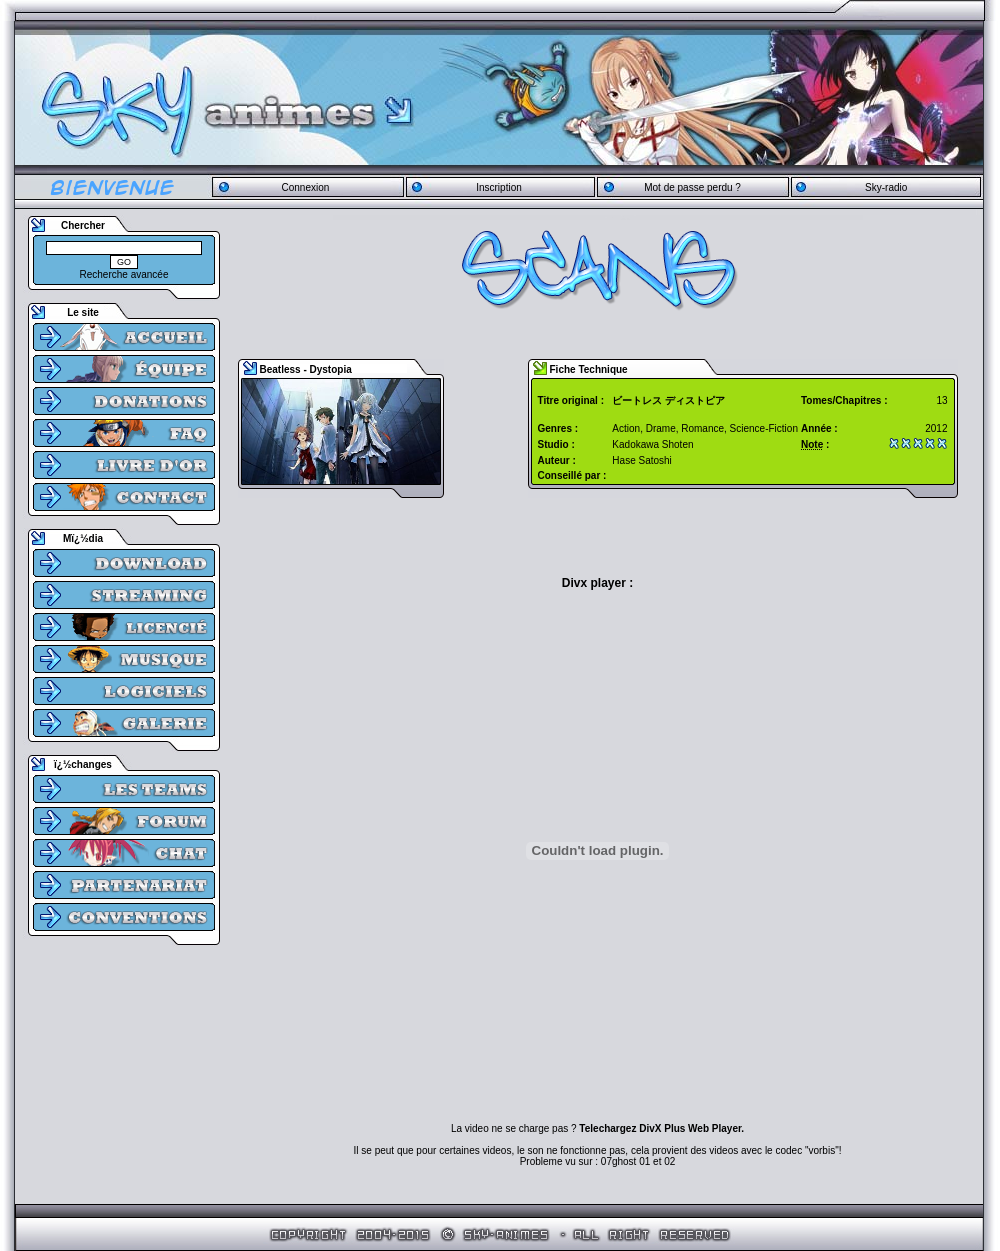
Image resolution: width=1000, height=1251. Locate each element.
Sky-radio (886, 187)
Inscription (499, 187)
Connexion (305, 187)
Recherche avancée (124, 274)
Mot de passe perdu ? (692, 187)
